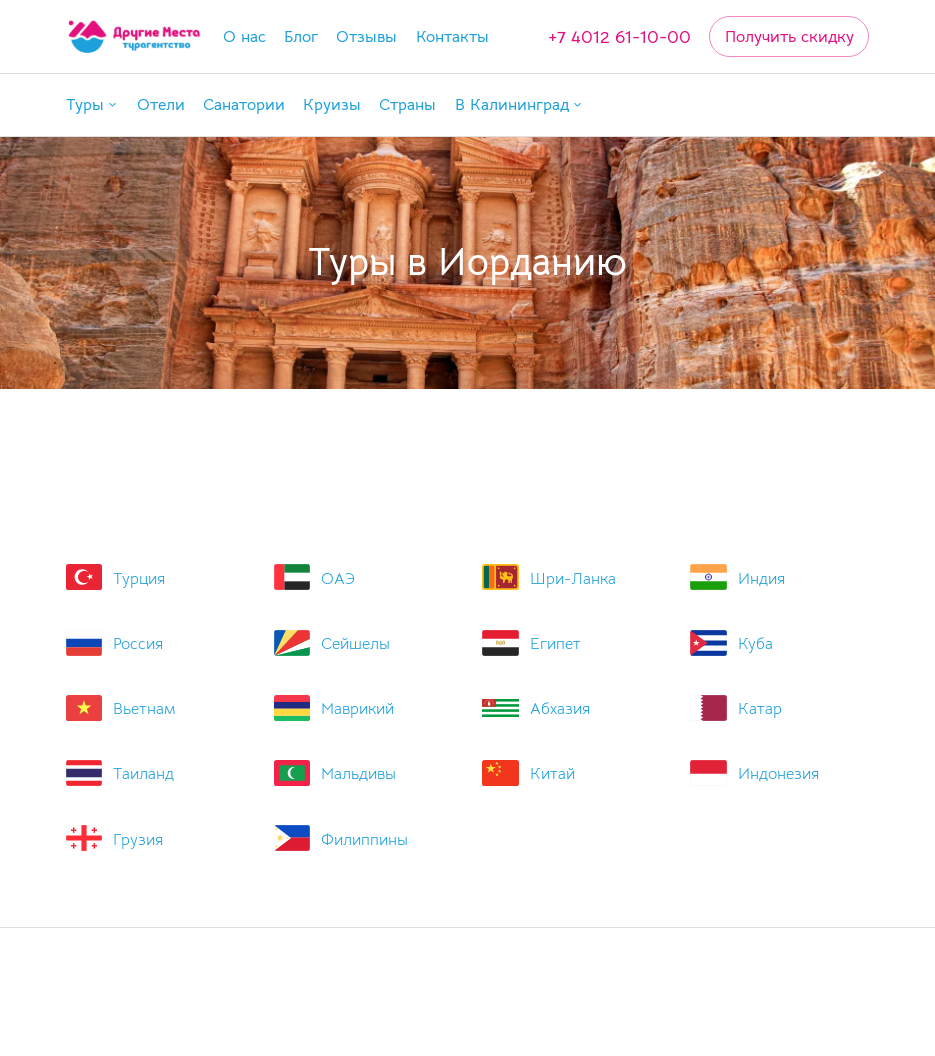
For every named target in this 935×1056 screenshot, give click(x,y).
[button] (92, 104)
